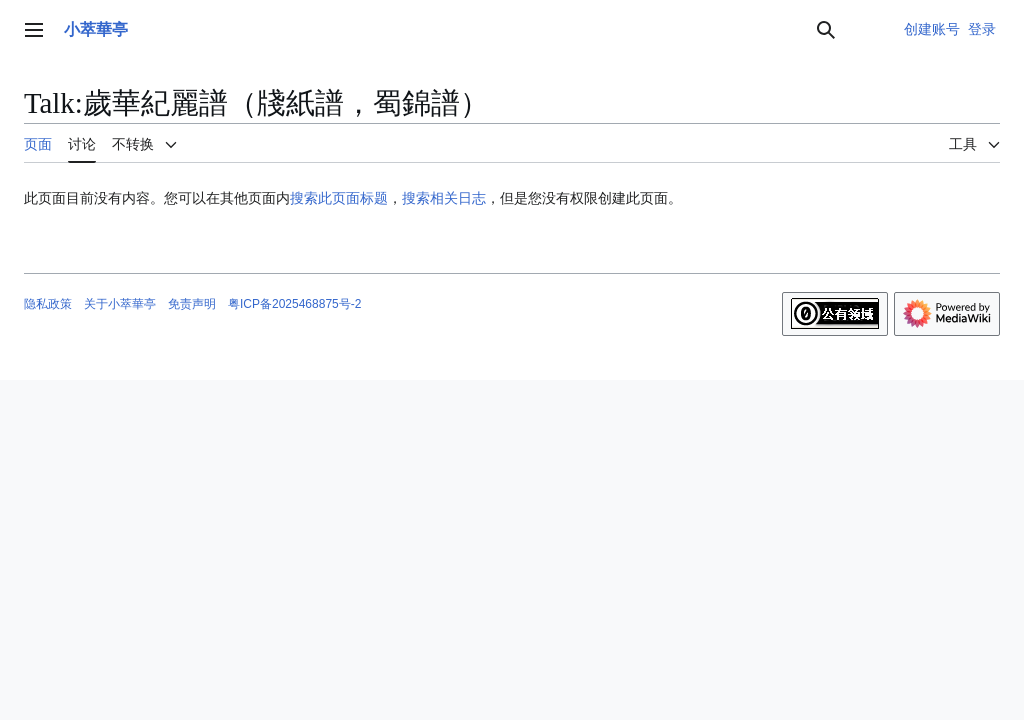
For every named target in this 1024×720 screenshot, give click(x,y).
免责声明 (192, 304)
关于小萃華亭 (120, 304)
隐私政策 (48, 304)
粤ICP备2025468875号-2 (294, 304)
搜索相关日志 (444, 198)
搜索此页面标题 (339, 198)
